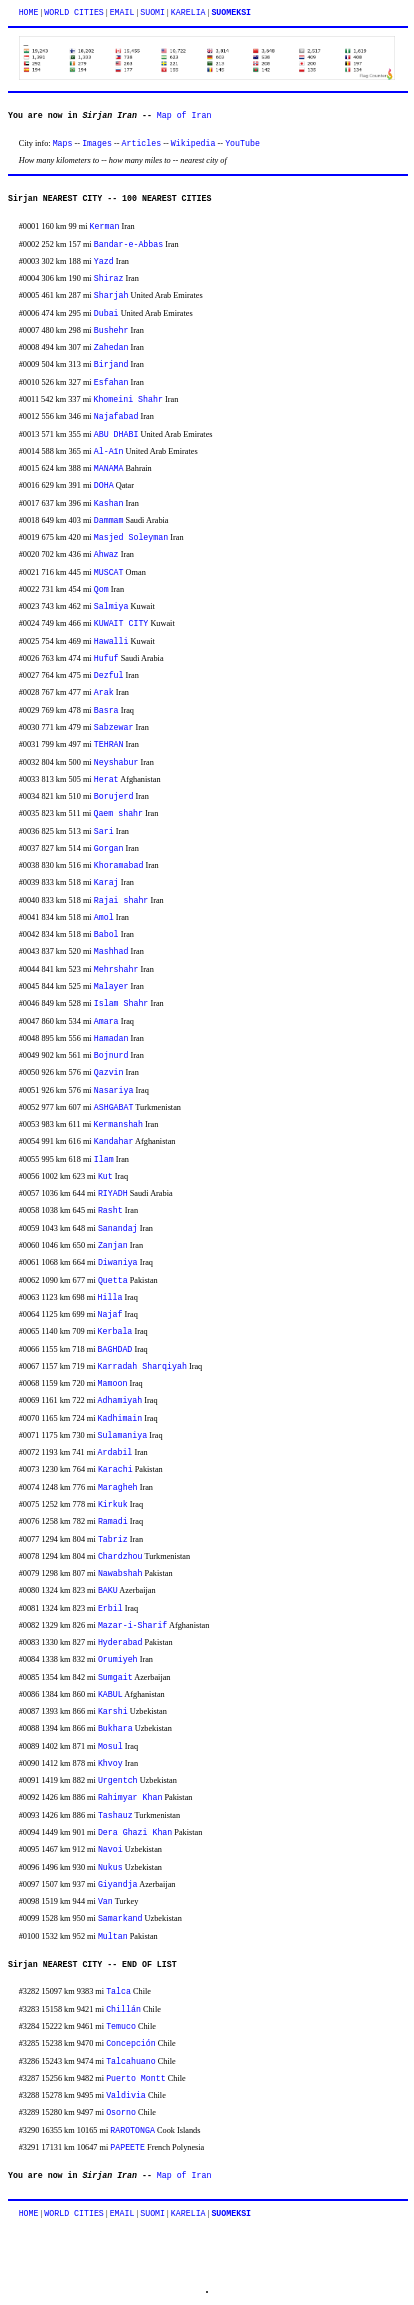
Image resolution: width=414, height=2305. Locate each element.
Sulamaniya (123, 1435)
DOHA (104, 485)
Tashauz (115, 1815)
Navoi (110, 1849)
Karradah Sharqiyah (142, 1366)
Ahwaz (106, 554)
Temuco (121, 2026)
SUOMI (152, 12)
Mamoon (113, 1383)
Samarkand (120, 1918)
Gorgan (109, 848)
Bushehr (111, 330)
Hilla (110, 1297)
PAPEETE (127, 2147)
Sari (104, 831)
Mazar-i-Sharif (132, 1625)
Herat (106, 779)
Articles (142, 143)
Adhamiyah (120, 1400)
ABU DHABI (116, 434)
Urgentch (118, 1780)
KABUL (110, 1694)
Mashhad (111, 951)
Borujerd (114, 796)
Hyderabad (120, 1642)
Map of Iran (184, 115)
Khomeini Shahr (127, 399)
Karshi (113, 1711)
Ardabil (115, 1452)
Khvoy (110, 1763)
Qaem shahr (118, 813)
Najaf (110, 1314)
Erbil (110, 1608)
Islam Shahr (121, 1003)
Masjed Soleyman (131, 537)
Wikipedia (193, 143)
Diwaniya (118, 1262)
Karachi (115, 1469)
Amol (104, 917)
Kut (105, 1176)
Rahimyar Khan (130, 1797)
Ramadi (113, 1521)
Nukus (110, 1867)
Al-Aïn (109, 451)
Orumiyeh (118, 1659)
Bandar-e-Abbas (128, 244)
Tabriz (113, 1539)
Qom (101, 589)
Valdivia (126, 2095)
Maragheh (118, 1487)
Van (105, 1901)
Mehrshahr (116, 969)
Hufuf (106, 658)
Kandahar (114, 1141)
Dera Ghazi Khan (135, 1832)
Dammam (109, 520)
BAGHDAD (115, 1349)
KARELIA (188, 12)
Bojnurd (111, 1055)
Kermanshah (118, 1124)
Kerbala (115, 1331)
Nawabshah (120, 1573)
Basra (106, 710)
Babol (106, 934)
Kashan (109, 503)
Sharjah (111, 295)
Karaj (106, 882)
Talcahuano (131, 2061)
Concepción (131, 2043)
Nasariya (114, 1090)
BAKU (108, 1590)
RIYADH (113, 1193)
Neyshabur (116, 762)
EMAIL (122, 12)
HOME (29, 12)
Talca (118, 1991)
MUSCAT (109, 572)
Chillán (123, 2009)
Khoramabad (119, 865)
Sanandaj (118, 1228)
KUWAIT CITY (121, 623)
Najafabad (116, 416)
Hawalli (111, 641)
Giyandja (118, 1884)
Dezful (109, 675)
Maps (63, 143)
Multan (113, 1936)
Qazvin (109, 1072)
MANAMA (109, 468)
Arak (104, 692)
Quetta (113, 1280)
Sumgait (115, 1677)
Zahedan (111, 347)
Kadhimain (120, 1418)
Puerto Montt (136, 2078)
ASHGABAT (114, 1107)
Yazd (104, 261)
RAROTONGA (132, 2130)
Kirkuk (113, 1504)
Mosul (110, 1746)
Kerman (105, 226)
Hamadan (111, 1038)
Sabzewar (114, 727)
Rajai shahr (121, 900)
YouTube (242, 143)
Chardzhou (120, 1556)
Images (97, 143)
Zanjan (113, 1245)
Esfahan (111, 382)
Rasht (110, 1210)
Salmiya (111, 606)
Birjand (111, 364)
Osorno (121, 2112)
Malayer (111, 986)
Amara (106, 1021)
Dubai (106, 313)
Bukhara (115, 1728)
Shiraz (109, 278)
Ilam (104, 1159)
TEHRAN (109, 744)
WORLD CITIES (74, 12)
